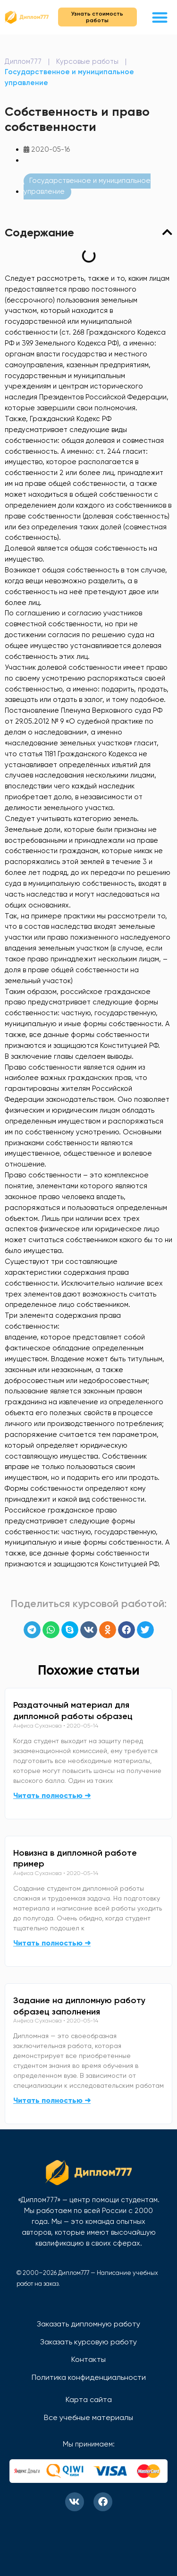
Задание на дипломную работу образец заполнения (79, 2006)
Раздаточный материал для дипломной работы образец (73, 1710)
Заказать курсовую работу (88, 2341)
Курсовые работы (87, 61)
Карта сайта (89, 2399)
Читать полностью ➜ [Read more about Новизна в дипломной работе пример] (52, 1942)
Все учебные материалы (88, 2417)
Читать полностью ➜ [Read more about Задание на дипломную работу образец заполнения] (52, 2100)
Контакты (88, 2359)
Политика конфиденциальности (89, 2377)
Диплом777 (23, 61)
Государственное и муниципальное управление (87, 186)
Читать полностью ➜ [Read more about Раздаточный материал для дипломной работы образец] (52, 1795)
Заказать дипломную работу (88, 2323)
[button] (160, 17)
